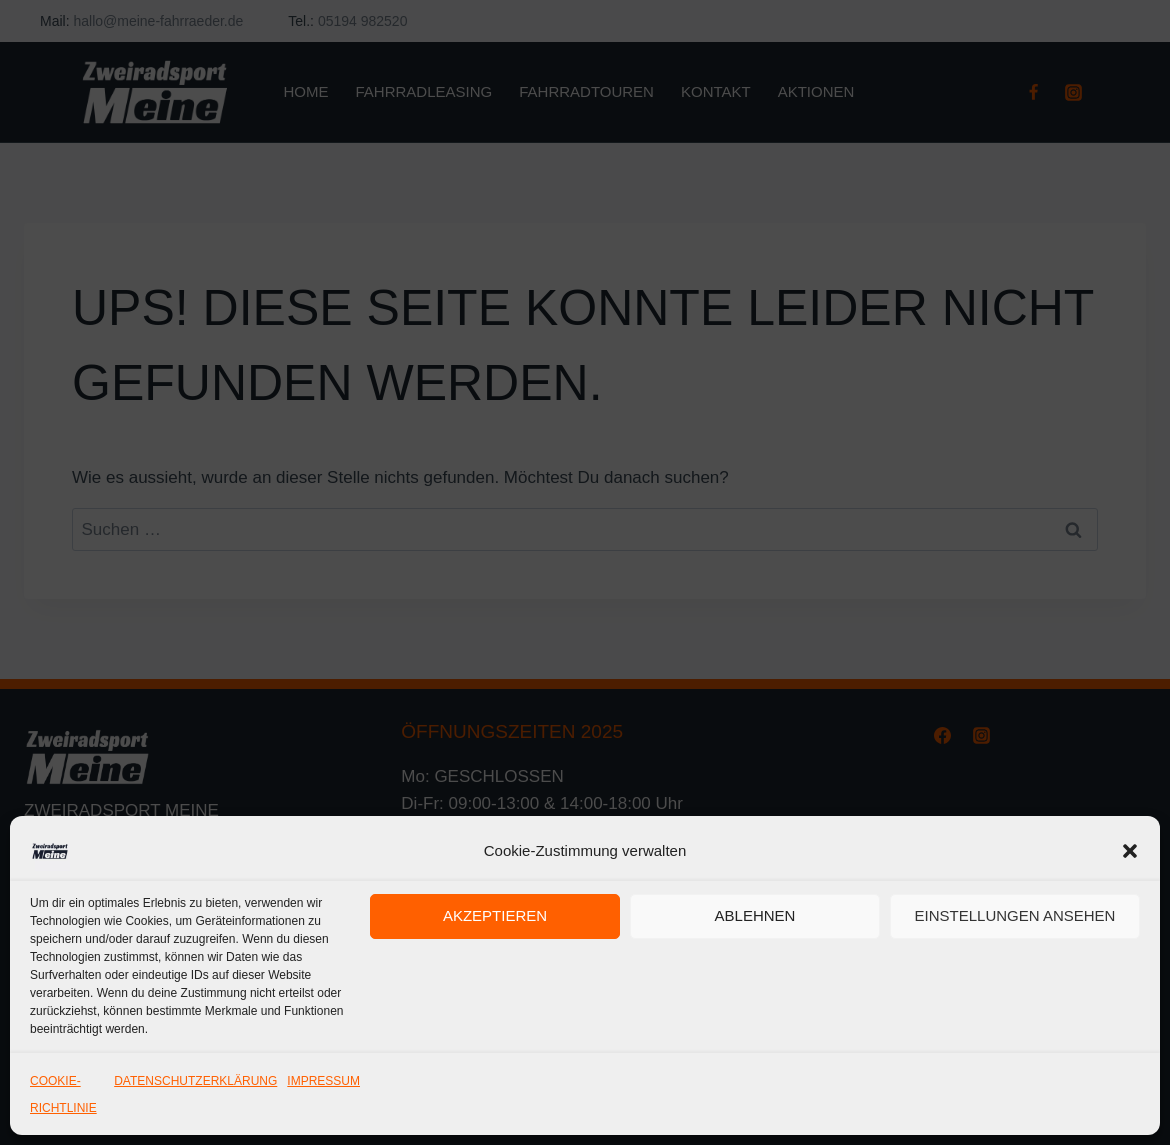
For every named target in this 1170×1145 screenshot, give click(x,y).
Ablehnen (755, 915)
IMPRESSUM (323, 1081)
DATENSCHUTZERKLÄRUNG (195, 1081)
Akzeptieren (495, 915)
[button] (1130, 851)
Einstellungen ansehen (1015, 915)
